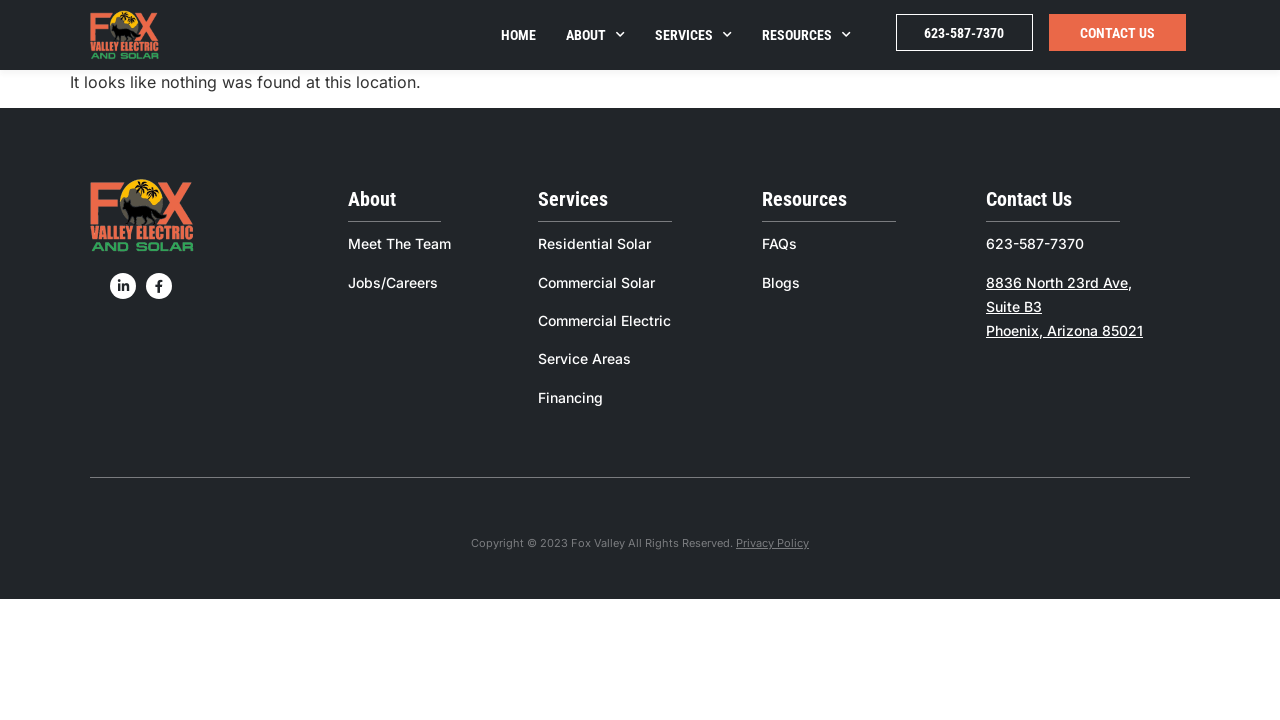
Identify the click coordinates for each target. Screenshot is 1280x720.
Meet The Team (399, 243)
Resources (806, 35)
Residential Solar (594, 243)
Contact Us (1117, 33)
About (595, 35)
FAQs (779, 243)
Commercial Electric (604, 320)
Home (518, 35)
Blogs (781, 282)
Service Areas (584, 358)
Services (693, 35)
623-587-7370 (964, 33)
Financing (570, 397)
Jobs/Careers (393, 282)
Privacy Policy (772, 543)
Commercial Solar (596, 282)
